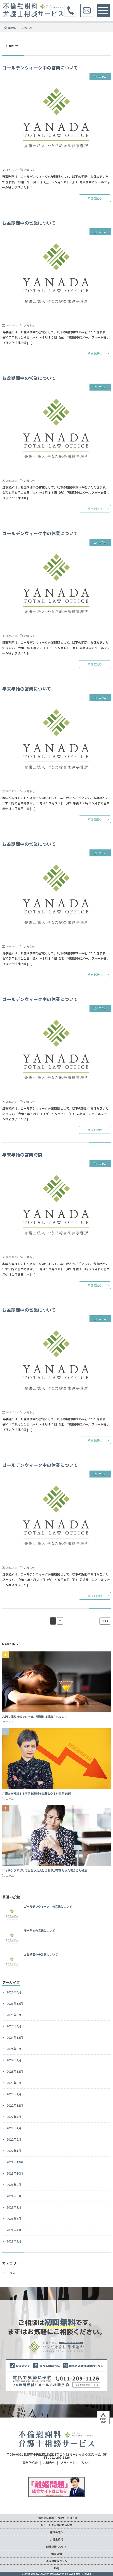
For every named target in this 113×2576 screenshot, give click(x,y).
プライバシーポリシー (75, 2462)
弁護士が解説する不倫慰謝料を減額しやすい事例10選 (36, 1793)
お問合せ (49, 2462)
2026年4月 (14, 1992)
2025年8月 (14, 2015)
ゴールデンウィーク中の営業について (40, 67)
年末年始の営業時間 (22, 1154)
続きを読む (95, 198)
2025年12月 (15, 2003)
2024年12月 (15, 2037)
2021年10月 (15, 2173)
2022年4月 (14, 2128)
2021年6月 (14, 2218)
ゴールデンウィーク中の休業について (40, 533)
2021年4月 (14, 2230)
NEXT (105, 1621)
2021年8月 (14, 2196)
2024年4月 (14, 2060)
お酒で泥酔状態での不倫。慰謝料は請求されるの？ (34, 1717)
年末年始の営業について (26, 689)
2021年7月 (14, 2207)
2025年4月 (14, 2026)
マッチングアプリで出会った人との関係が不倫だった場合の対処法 (44, 1870)
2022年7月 (14, 2116)
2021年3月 (14, 2241)
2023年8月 (14, 2083)
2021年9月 (14, 2184)
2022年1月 (14, 2150)
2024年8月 (14, 2049)
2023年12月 (15, 2071)
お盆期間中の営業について (29, 223)
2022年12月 (15, 2105)
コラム (102, 76)
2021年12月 (15, 2162)
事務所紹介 (30, 2462)
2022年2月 (14, 2139)
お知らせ (29, 169)
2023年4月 (14, 2094)
